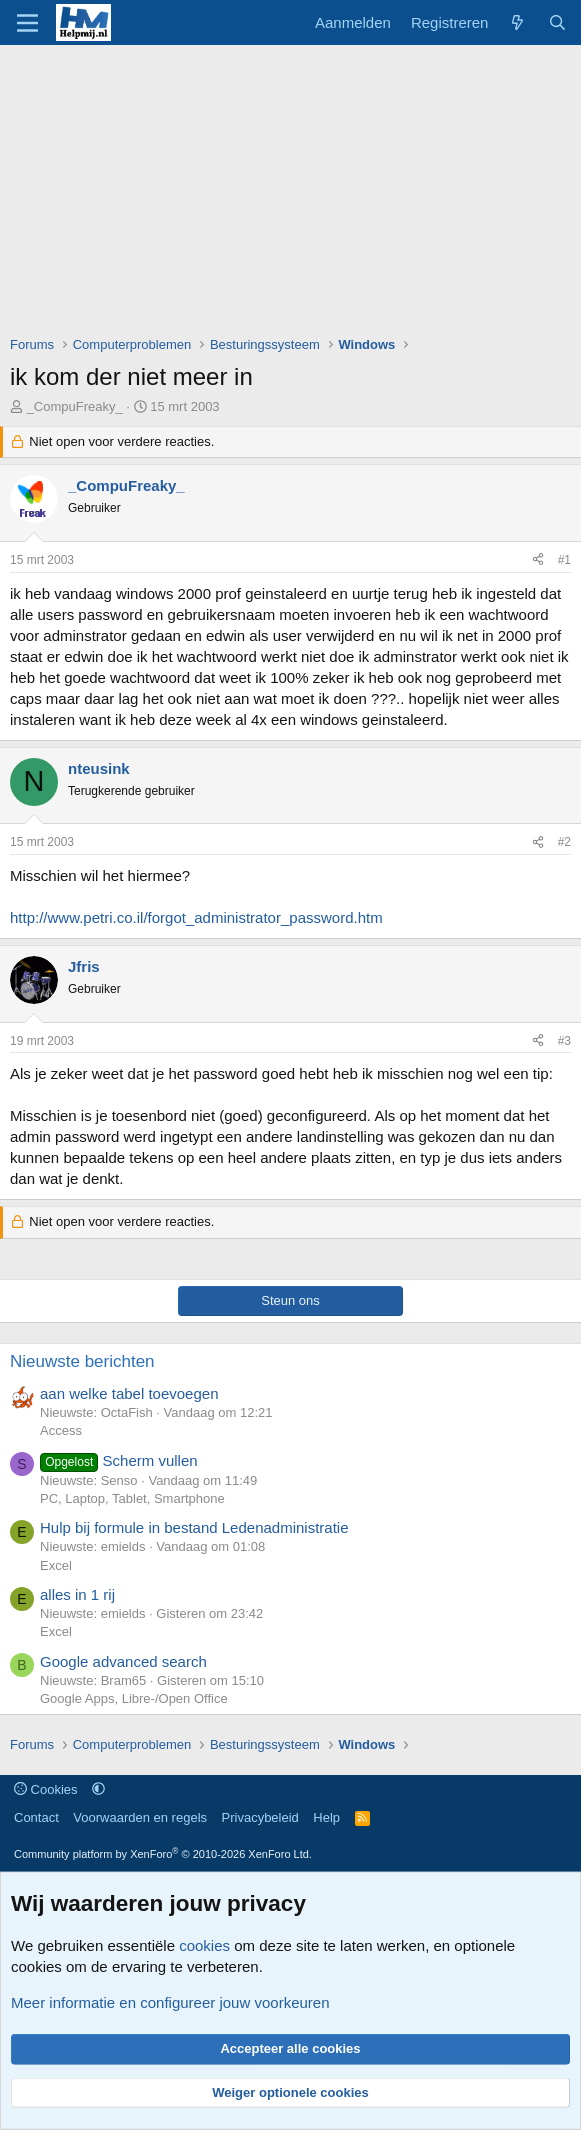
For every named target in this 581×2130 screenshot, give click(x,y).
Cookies (46, 1789)
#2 (564, 842)
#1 (564, 560)
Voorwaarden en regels (140, 1817)
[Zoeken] (557, 22)
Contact (36, 1817)
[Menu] (27, 23)
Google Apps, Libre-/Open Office (134, 1698)
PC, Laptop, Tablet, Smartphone (132, 1498)
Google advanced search (123, 1661)
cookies (204, 1945)
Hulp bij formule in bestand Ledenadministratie (194, 1527)
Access (61, 1430)
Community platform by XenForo (163, 1854)
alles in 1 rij (77, 1594)
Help (326, 1817)
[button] (98, 1789)
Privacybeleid (260, 1817)
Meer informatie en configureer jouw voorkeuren (170, 2002)
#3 (564, 1041)
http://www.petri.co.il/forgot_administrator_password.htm (196, 917)
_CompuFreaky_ (75, 406)
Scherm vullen (119, 1460)
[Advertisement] (295, 195)
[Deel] (538, 560)
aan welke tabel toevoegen (129, 1393)
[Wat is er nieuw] (517, 22)
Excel (56, 1565)
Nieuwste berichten (82, 1361)
